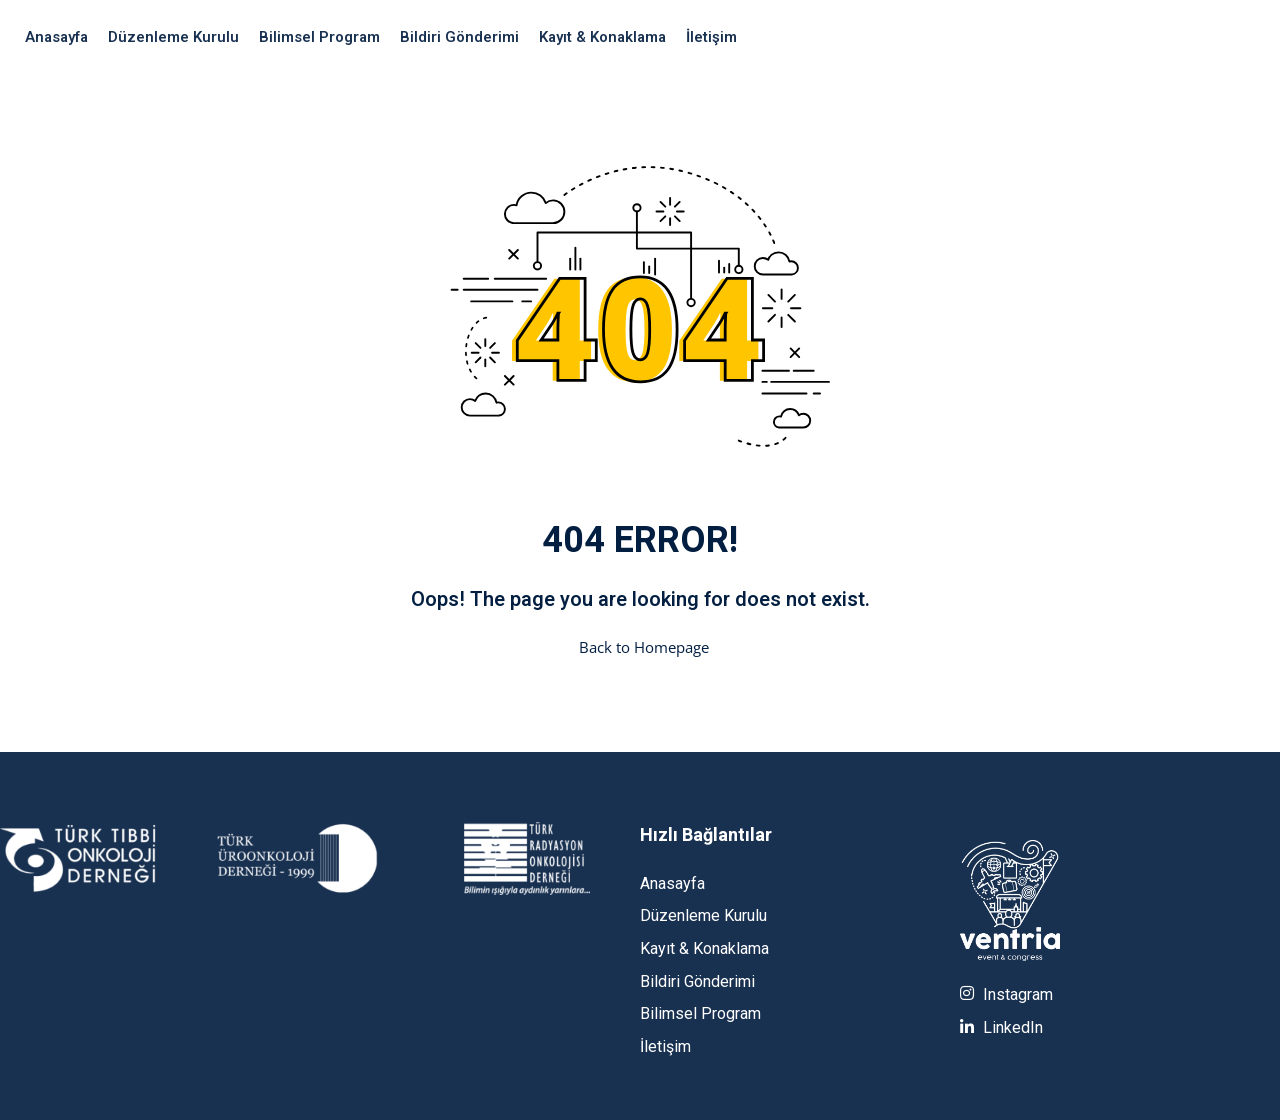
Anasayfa (56, 37)
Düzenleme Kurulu (173, 37)
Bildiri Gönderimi (459, 37)
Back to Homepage (640, 647)
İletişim (711, 37)
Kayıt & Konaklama (602, 37)
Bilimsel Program (319, 37)
